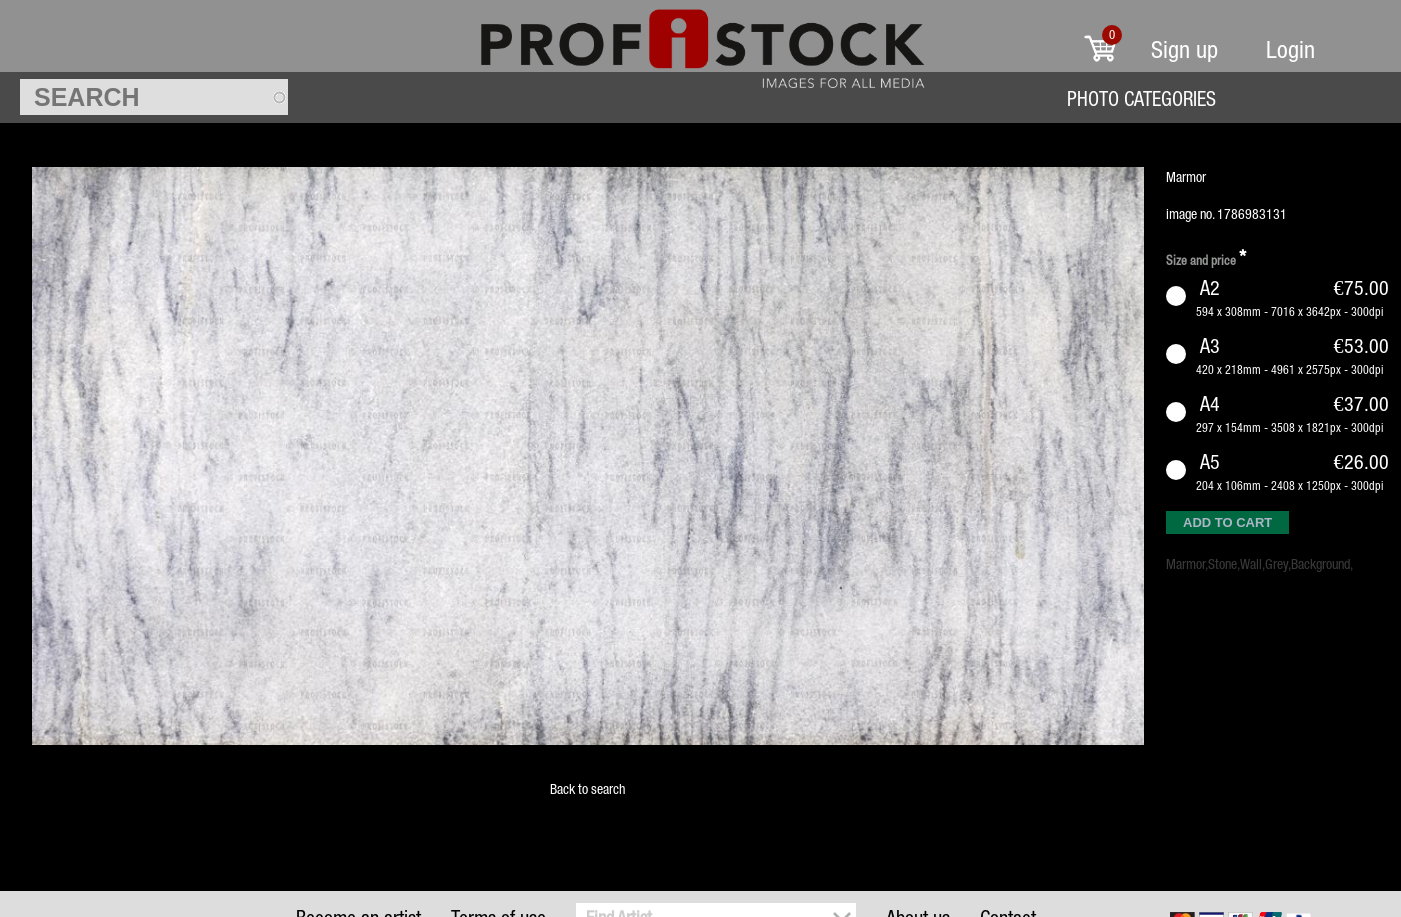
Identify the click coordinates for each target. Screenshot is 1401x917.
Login (1290, 49)
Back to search (587, 789)
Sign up (1184, 49)
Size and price (1206, 257)
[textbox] (154, 97)
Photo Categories (1141, 98)
